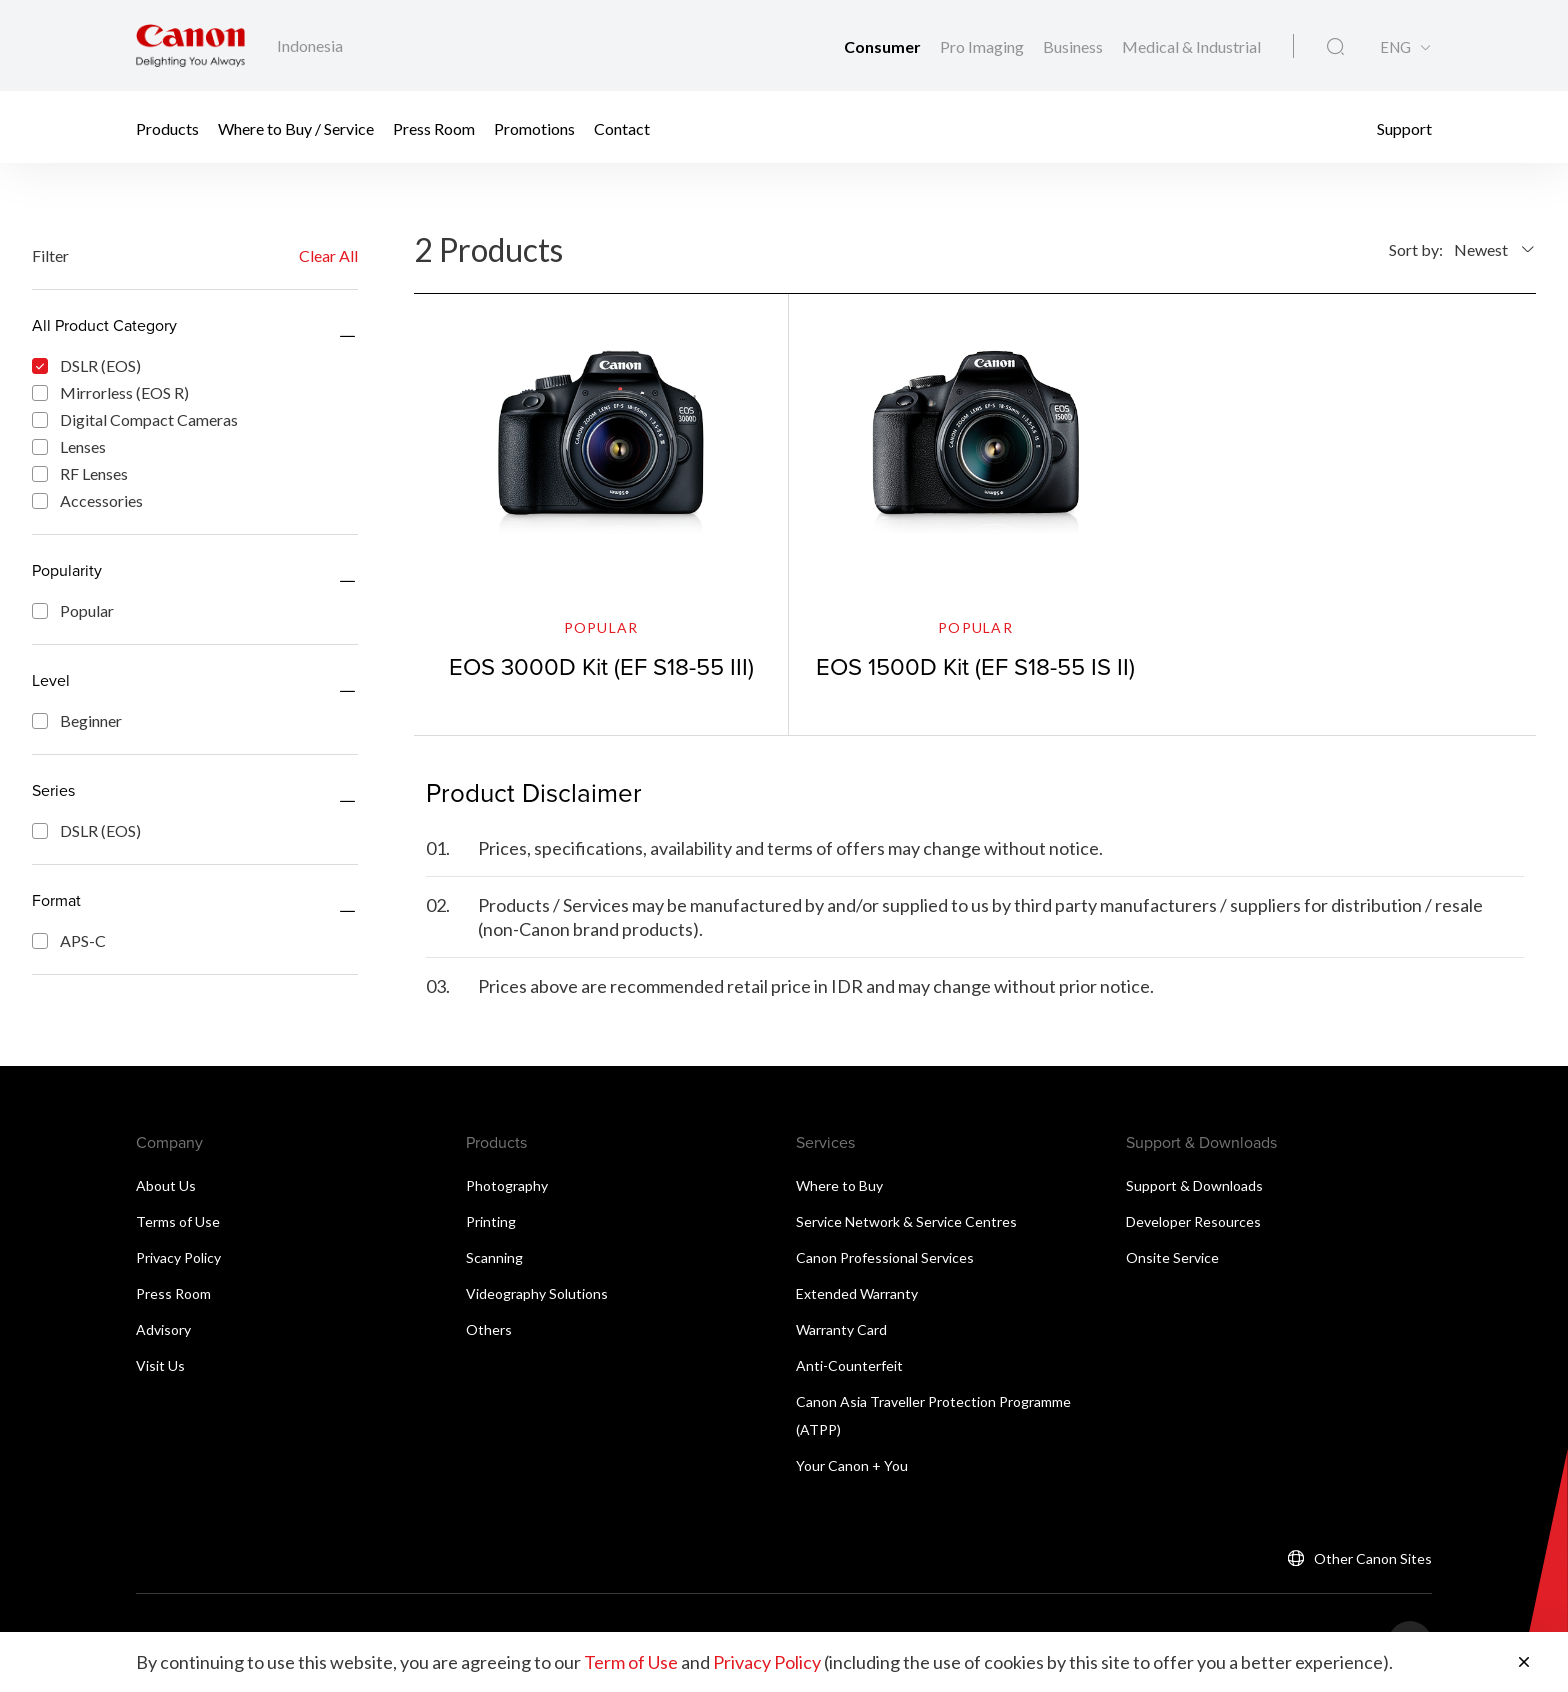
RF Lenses (80, 473)
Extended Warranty (857, 1293)
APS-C (69, 940)
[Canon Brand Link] (190, 45)
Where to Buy (839, 1185)
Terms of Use (178, 1221)
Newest (1481, 249)
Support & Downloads (1194, 1185)
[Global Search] (1335, 47)
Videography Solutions (537, 1293)
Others (489, 1329)
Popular (73, 610)
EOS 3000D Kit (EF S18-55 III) (601, 666)
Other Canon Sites (1373, 1558)
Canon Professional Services (885, 1257)
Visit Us (160, 1365)
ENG (1395, 47)
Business (1074, 46)
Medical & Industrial (1191, 46)
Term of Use (631, 1662)
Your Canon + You (852, 1465)
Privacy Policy (178, 1257)
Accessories (87, 500)
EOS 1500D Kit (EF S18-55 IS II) (975, 666)
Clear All (328, 255)
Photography (507, 1185)
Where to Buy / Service (296, 127)
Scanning (494, 1257)
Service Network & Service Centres (906, 1221)
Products (167, 127)
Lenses (69, 446)
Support (1404, 127)
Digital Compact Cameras (135, 419)
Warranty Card (841, 1329)
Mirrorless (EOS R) (110, 392)
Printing (491, 1221)
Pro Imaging (983, 46)
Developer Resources (1193, 1221)
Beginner (77, 720)
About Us (166, 1185)
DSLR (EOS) (86, 365)
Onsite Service (1172, 1257)
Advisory (163, 1329)
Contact (622, 127)
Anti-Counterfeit (849, 1365)
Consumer (884, 46)
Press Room (434, 127)
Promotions (534, 127)
